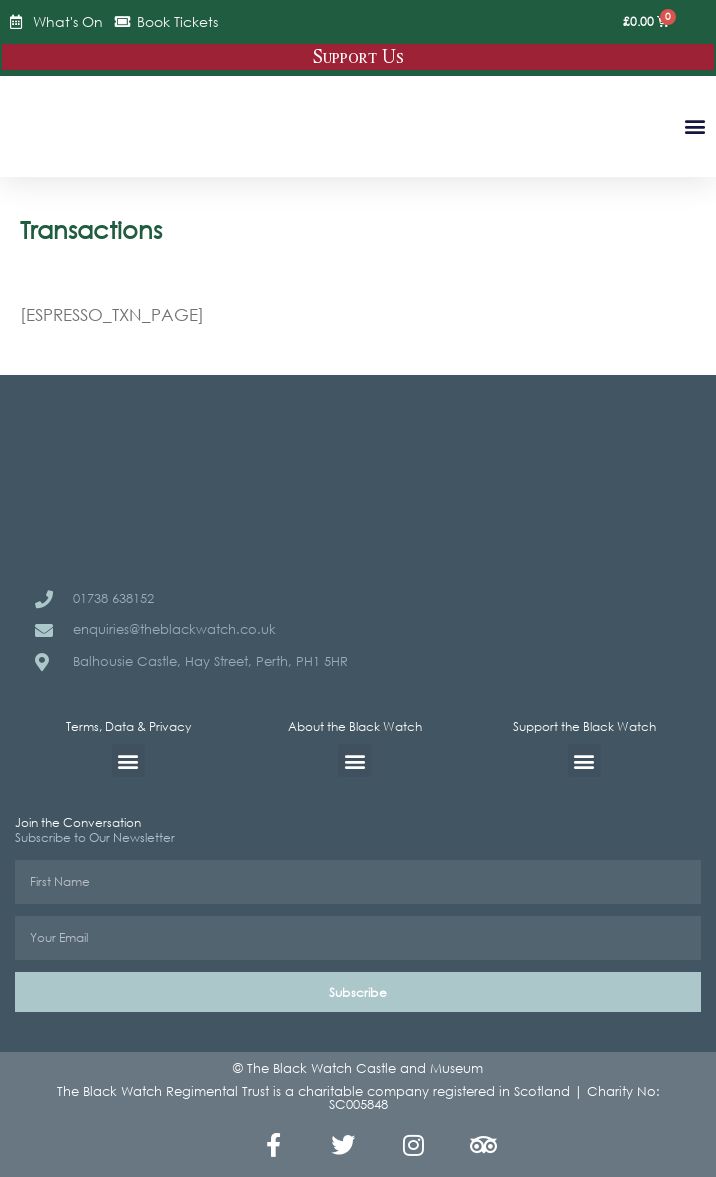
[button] (694, 125)
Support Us (358, 57)
